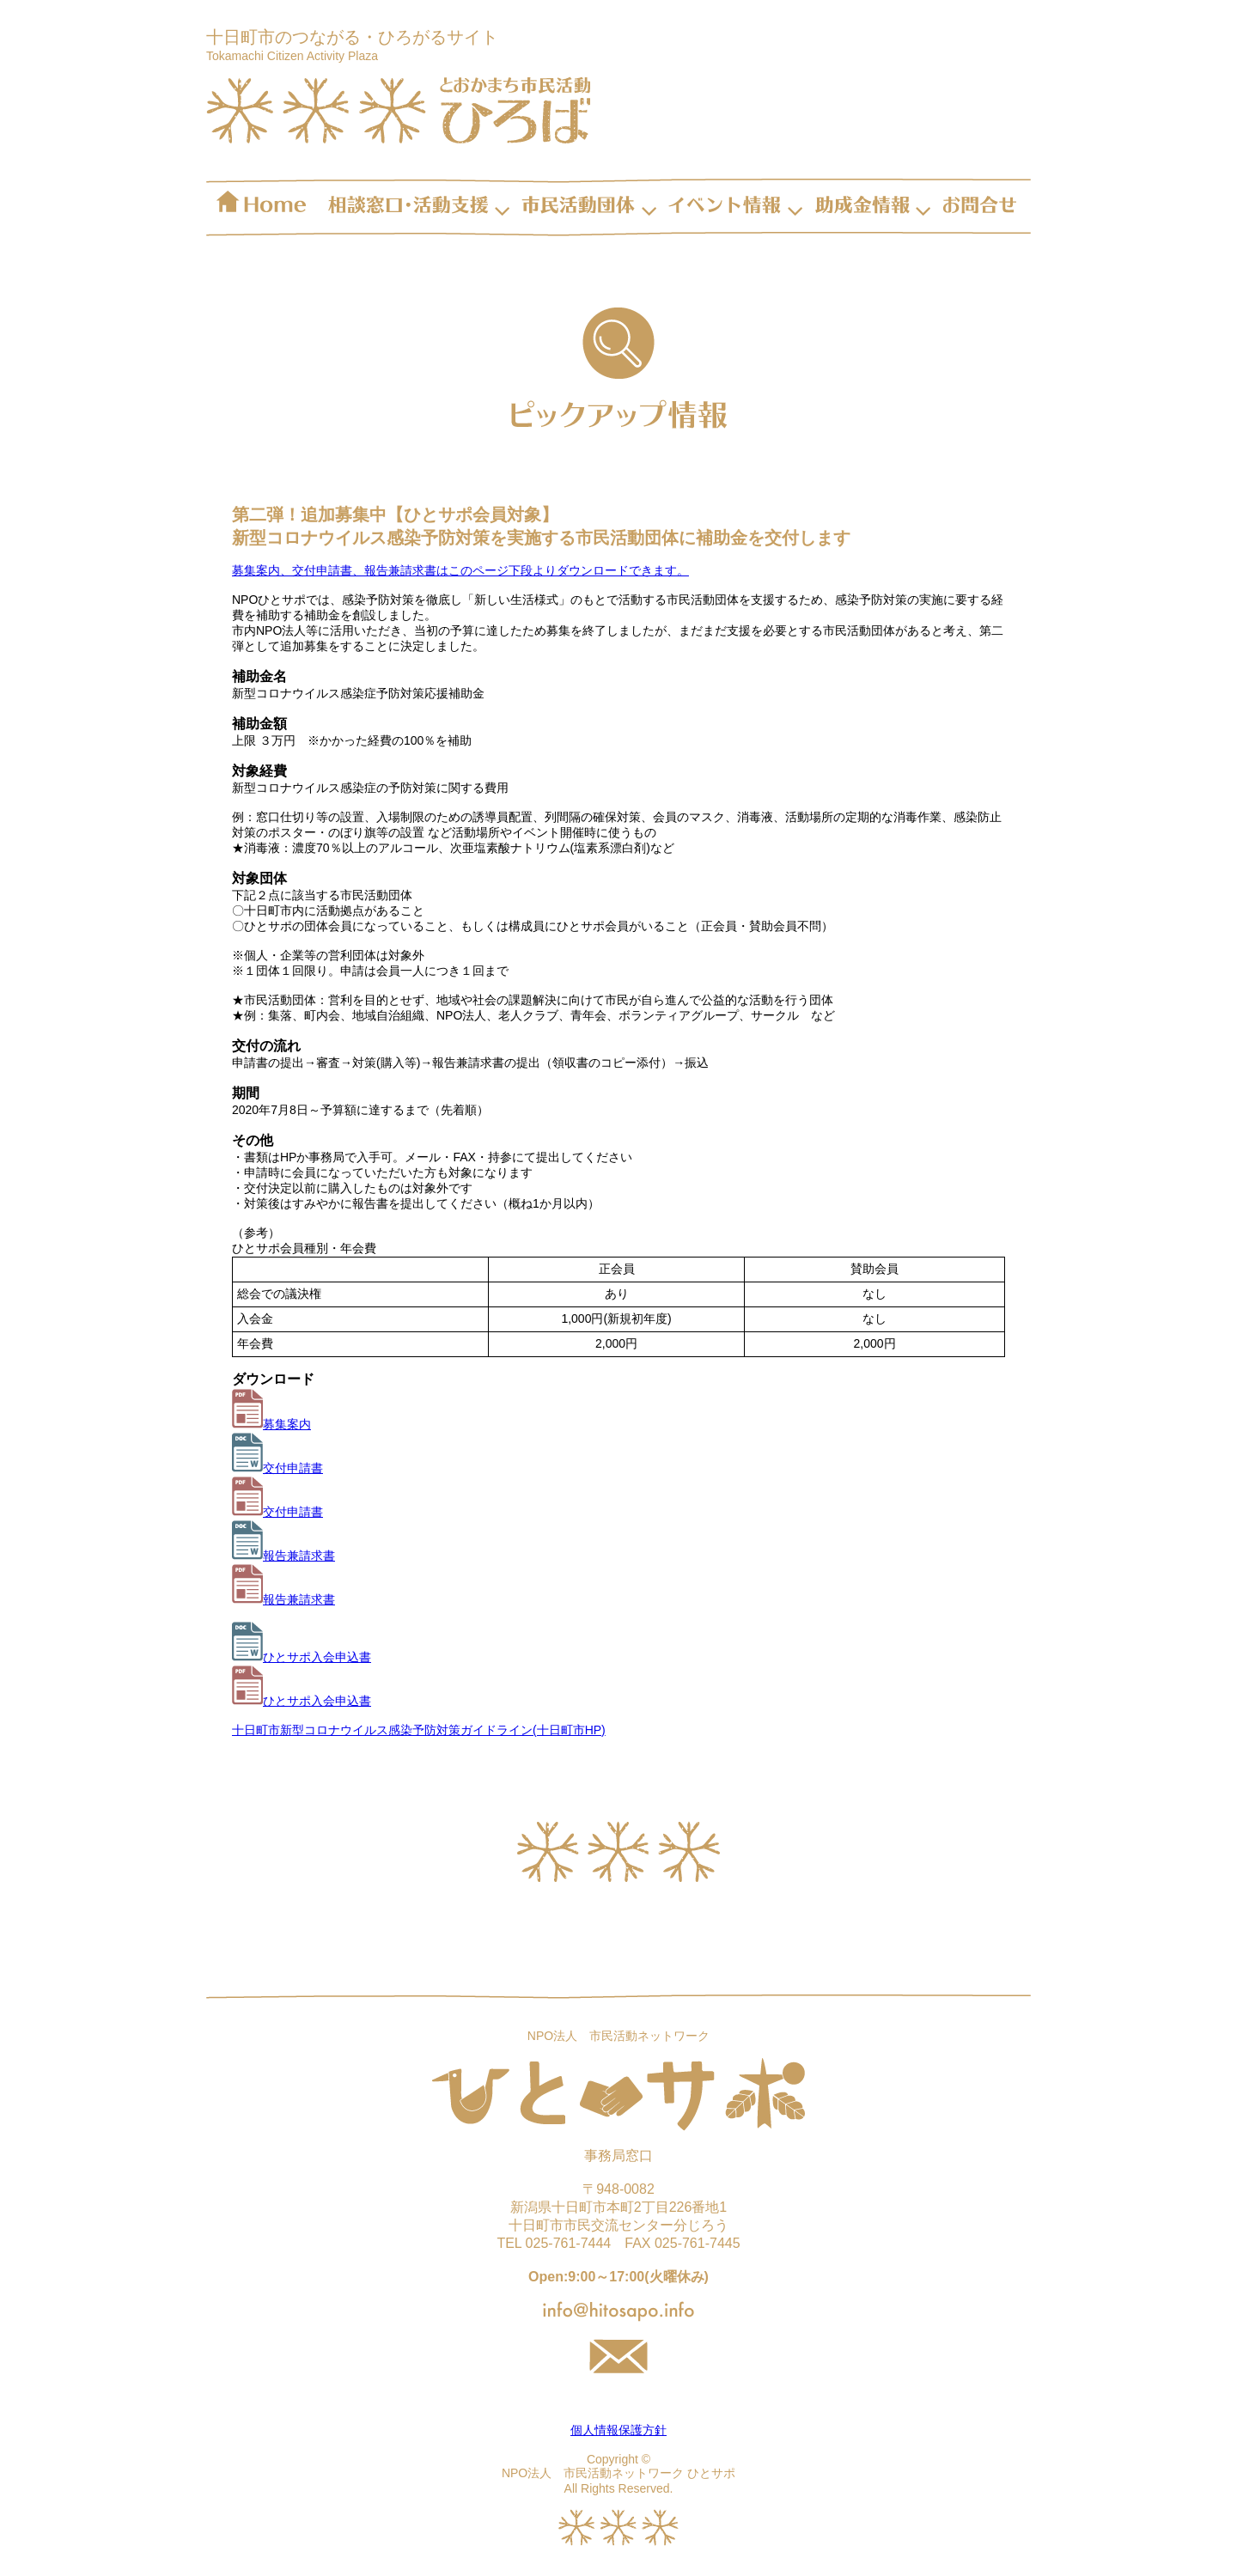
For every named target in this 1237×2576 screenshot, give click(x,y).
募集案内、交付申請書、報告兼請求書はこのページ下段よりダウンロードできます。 (460, 570)
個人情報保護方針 (618, 2430)
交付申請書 (277, 1468)
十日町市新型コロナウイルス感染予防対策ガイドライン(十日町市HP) (419, 1730)
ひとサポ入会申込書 (301, 1657)
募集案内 (271, 1424)
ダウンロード (273, 1379)
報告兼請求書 (283, 1555)
